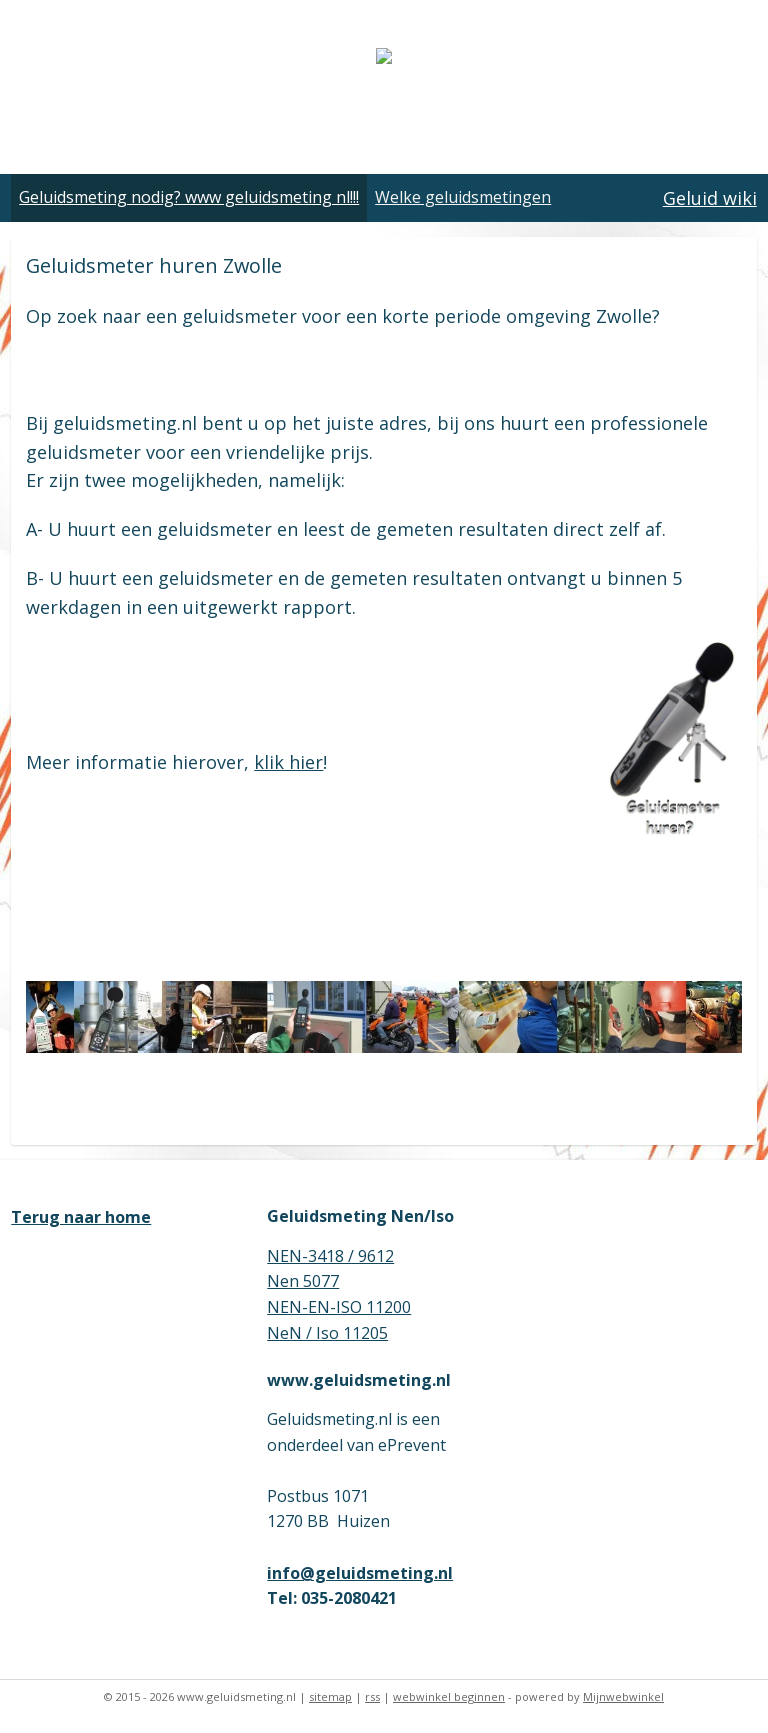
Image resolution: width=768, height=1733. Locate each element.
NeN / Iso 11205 (327, 1333)
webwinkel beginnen (449, 1696)
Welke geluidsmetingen (463, 197)
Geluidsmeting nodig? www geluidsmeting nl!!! (189, 197)
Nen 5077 (303, 1281)
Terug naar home (81, 1217)
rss (372, 1696)
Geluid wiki (710, 198)
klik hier (288, 762)
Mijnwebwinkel (623, 1696)
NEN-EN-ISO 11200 (339, 1307)
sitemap (330, 1696)
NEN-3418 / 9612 (330, 1256)
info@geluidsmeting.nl (360, 1573)
